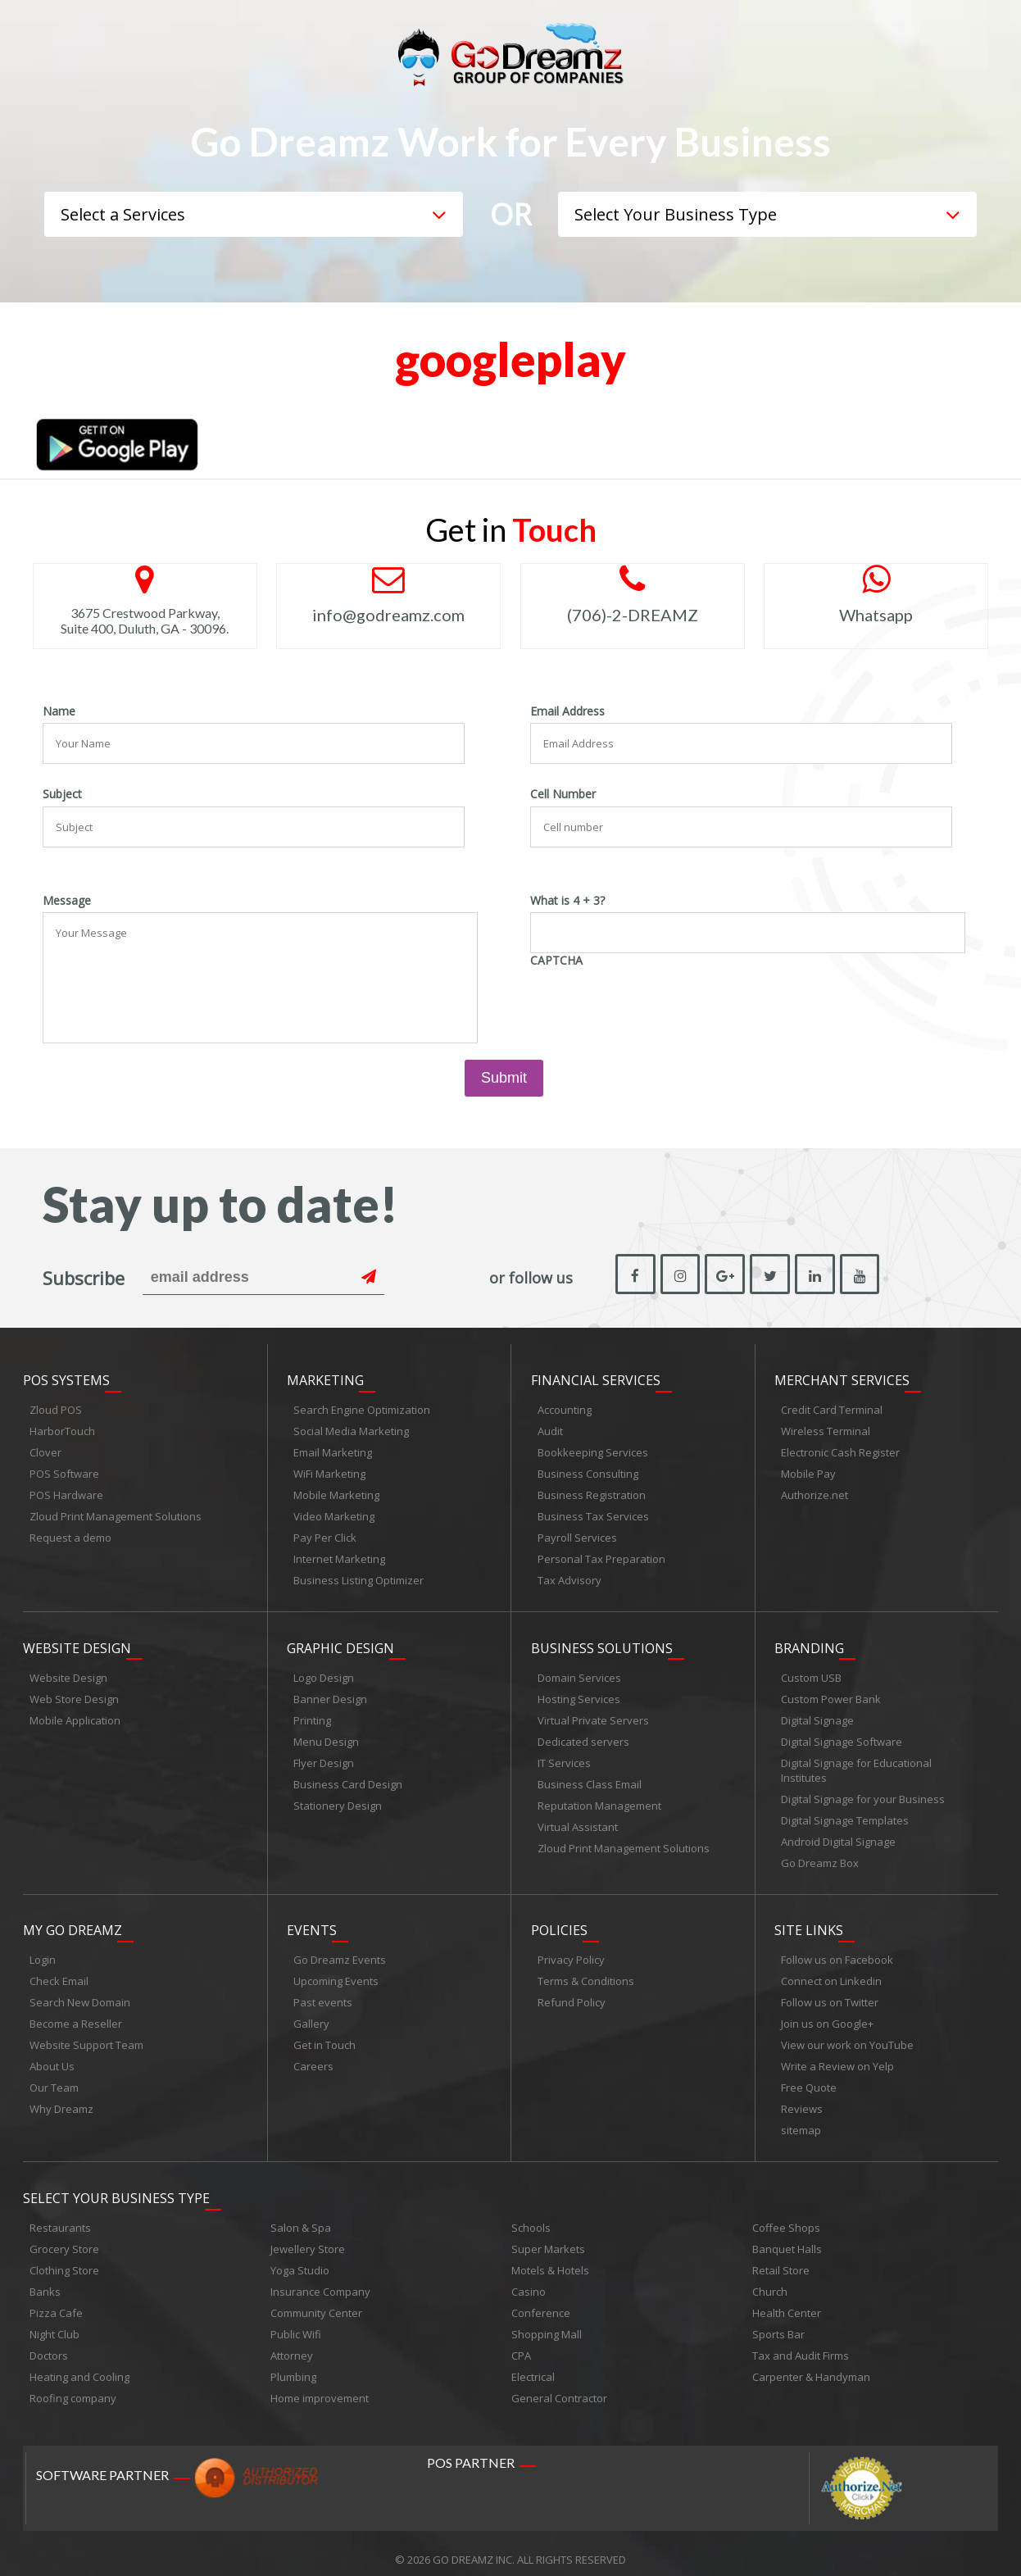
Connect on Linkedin (831, 1972)
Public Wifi (295, 2322)
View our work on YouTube (847, 2036)
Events (312, 1921)
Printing (312, 1713)
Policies (559, 1921)
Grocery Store (64, 2236)
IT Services (564, 1756)
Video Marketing (333, 1513)
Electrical (533, 2364)
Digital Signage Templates (845, 1813)
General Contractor (559, 2385)
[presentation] (654, 1004)
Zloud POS (55, 1406)
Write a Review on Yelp (837, 2057)
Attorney (291, 2343)
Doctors (48, 2343)
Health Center (786, 2300)
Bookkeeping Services (593, 1449)
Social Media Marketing (351, 1427)
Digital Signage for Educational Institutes (856, 1764)
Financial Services (595, 1377)
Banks (45, 2279)
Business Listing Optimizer (358, 1577)
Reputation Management (599, 1799)
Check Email (58, 1972)
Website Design (77, 1642)
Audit (550, 1427)
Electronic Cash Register (840, 1449)
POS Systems (66, 1377)
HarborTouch (62, 1427)
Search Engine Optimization (361, 1406)
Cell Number (563, 794)
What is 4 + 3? (567, 900)
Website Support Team (86, 2036)
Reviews (802, 2099)
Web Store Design (74, 1692)
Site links (808, 1921)
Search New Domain (79, 1993)
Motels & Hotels (550, 2258)
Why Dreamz (61, 2099)
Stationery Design (337, 1799)
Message (67, 900)
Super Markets (548, 2236)
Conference (540, 2300)
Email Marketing (332, 1449)
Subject (62, 794)
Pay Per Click (324, 1534)
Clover (45, 1449)
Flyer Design (323, 1756)
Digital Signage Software (841, 1735)
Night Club (54, 2322)
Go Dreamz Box (820, 1856)
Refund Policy (572, 1993)
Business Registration (592, 1491)
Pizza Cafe (56, 2300)
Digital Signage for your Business (863, 1792)
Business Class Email (590, 1777)
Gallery (311, 2014)
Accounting (565, 1406)
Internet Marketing (339, 1555)
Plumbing (293, 2364)
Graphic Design (340, 1642)
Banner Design (330, 1692)
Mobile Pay (808, 1470)
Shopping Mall (546, 2322)
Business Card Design (347, 1777)
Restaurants (60, 2215)
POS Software (64, 1470)
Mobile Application (74, 1713)
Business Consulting (588, 1470)
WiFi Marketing (329, 1470)
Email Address (567, 711)
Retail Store (781, 2258)
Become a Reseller (75, 2014)
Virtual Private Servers (593, 1713)
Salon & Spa (300, 2215)
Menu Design (326, 1735)
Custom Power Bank (831, 1692)
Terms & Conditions (586, 1972)
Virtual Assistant (578, 1820)
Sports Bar (778, 2322)
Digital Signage (817, 1713)
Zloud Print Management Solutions (115, 1513)
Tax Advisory (569, 1577)
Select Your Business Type (116, 2186)
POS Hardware (66, 1491)
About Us (52, 2057)
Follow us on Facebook (837, 1950)
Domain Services (579, 1671)
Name (59, 711)
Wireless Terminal (825, 1427)
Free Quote (809, 2078)
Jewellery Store (307, 2236)
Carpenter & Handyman (811, 2364)
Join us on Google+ (827, 2014)
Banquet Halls (787, 2236)
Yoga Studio (299, 2258)
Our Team (54, 2078)
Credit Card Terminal (832, 1406)
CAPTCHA (556, 960)
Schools (531, 2215)
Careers (313, 2057)
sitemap (801, 2121)
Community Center (316, 2300)
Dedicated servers (583, 1735)
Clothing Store (64, 2258)
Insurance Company (320, 2279)
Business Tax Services (593, 1513)
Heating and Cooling (79, 2364)
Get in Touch (324, 2036)
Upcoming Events (336, 1972)
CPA (521, 2343)
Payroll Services (577, 1534)
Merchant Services (842, 1377)
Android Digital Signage (838, 1835)
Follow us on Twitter (829, 1993)
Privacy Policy (571, 1950)
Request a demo (70, 1534)
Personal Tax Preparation (601, 1555)
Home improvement (319, 2385)
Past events (322, 1993)
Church (769, 2279)
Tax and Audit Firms (800, 2343)
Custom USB (811, 1671)
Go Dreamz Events (339, 1950)
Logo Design (323, 1671)
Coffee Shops (786, 2215)
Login (42, 1950)
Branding (809, 1642)
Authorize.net (814, 1491)
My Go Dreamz (72, 1921)
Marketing (325, 1377)
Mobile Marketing (336, 1491)
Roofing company (72, 2385)
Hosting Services (579, 1692)
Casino (528, 2279)
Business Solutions (602, 1642)
